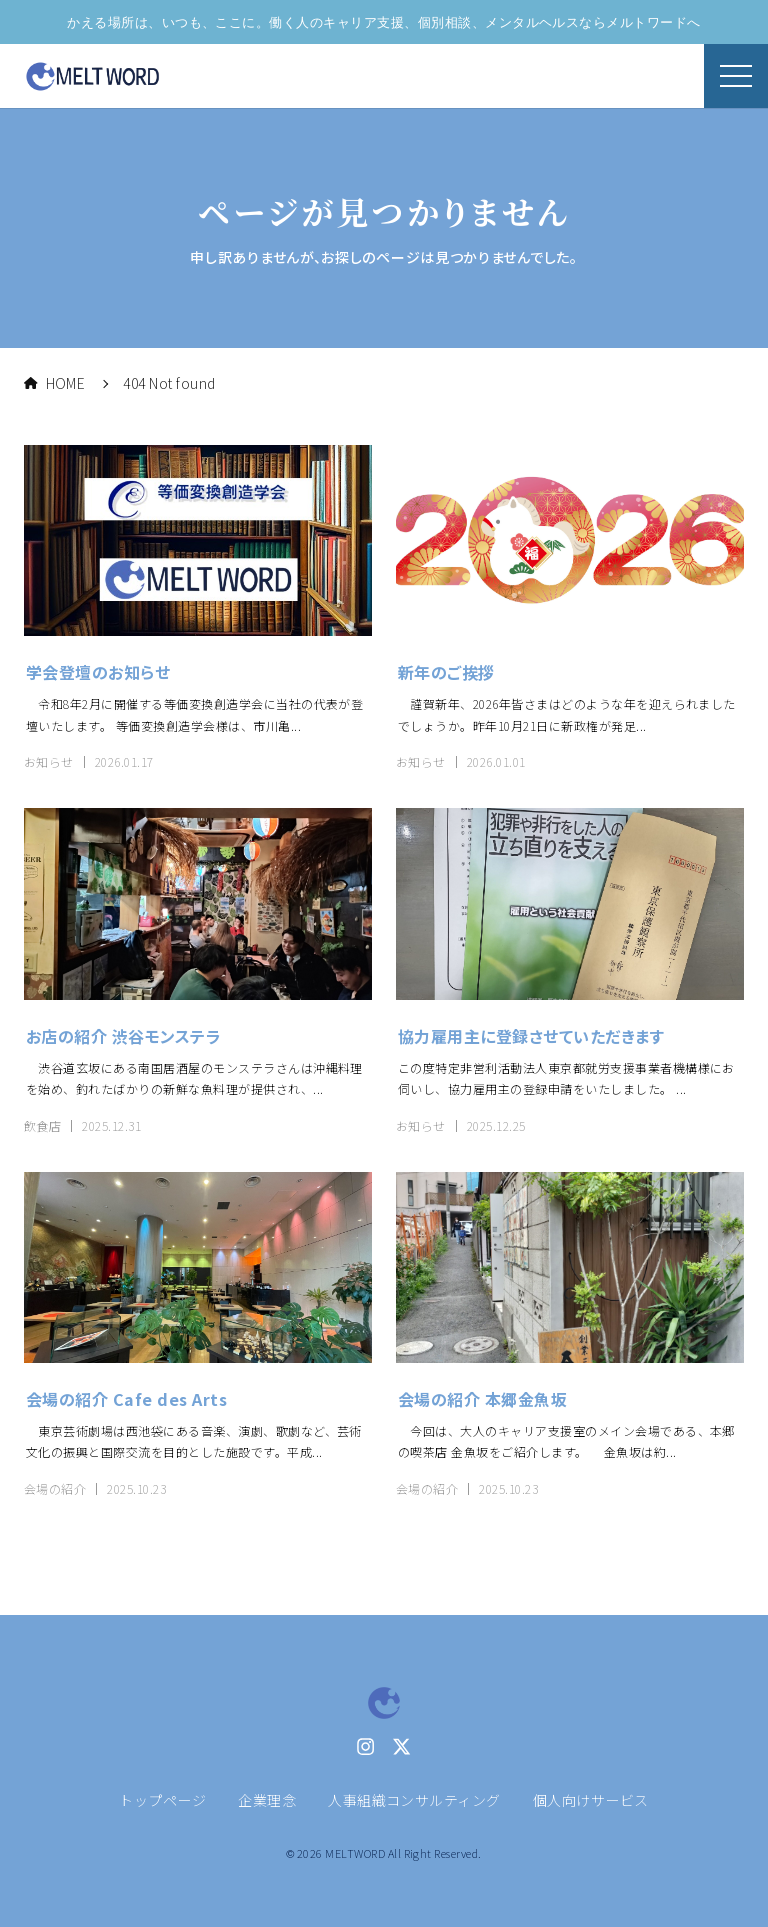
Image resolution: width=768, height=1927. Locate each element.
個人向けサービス (591, 1800)
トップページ (162, 1800)
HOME (54, 383)
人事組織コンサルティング (414, 1800)
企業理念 (267, 1800)
